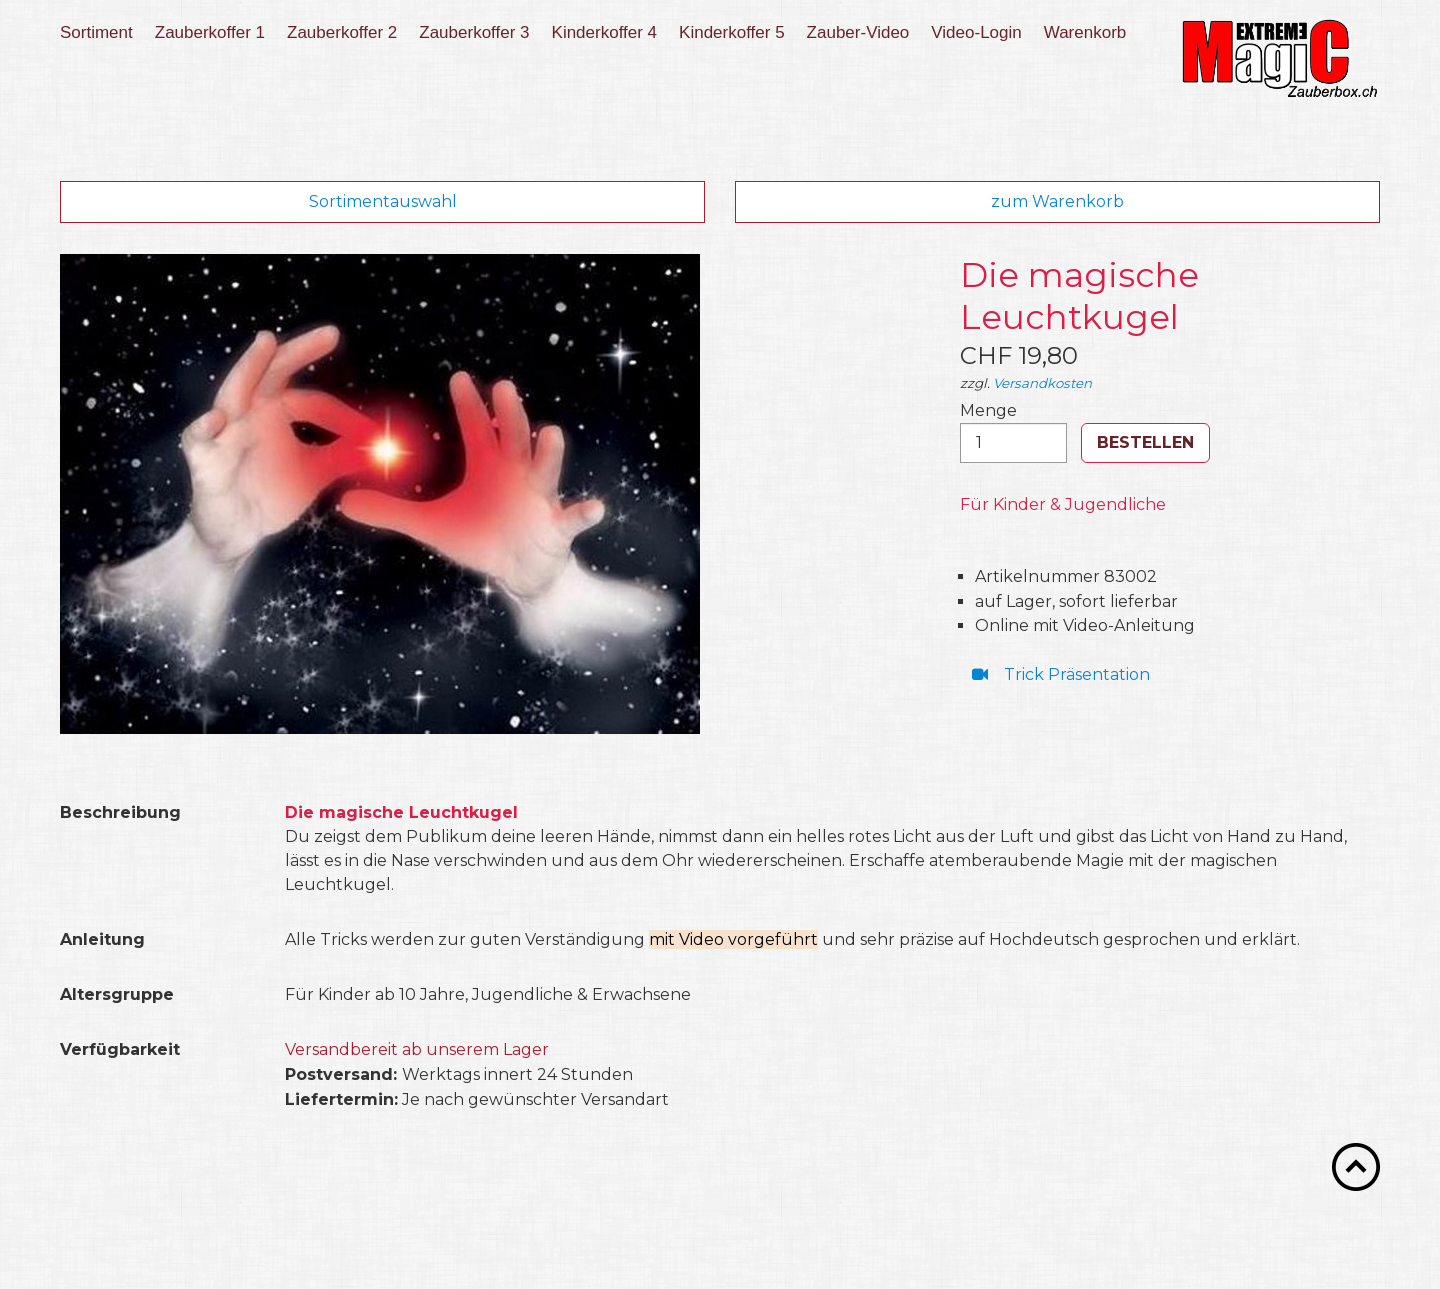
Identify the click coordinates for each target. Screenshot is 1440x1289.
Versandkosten (1042, 383)
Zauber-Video (858, 32)
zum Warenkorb (1057, 201)
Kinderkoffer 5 (732, 32)
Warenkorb (1085, 32)
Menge (1013, 432)
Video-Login (976, 32)
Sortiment (96, 32)
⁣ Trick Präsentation (1057, 674)
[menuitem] (102, 33)
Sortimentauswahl (383, 201)
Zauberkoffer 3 (474, 32)
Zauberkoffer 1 (210, 32)
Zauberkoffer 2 (342, 32)
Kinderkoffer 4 (605, 32)
